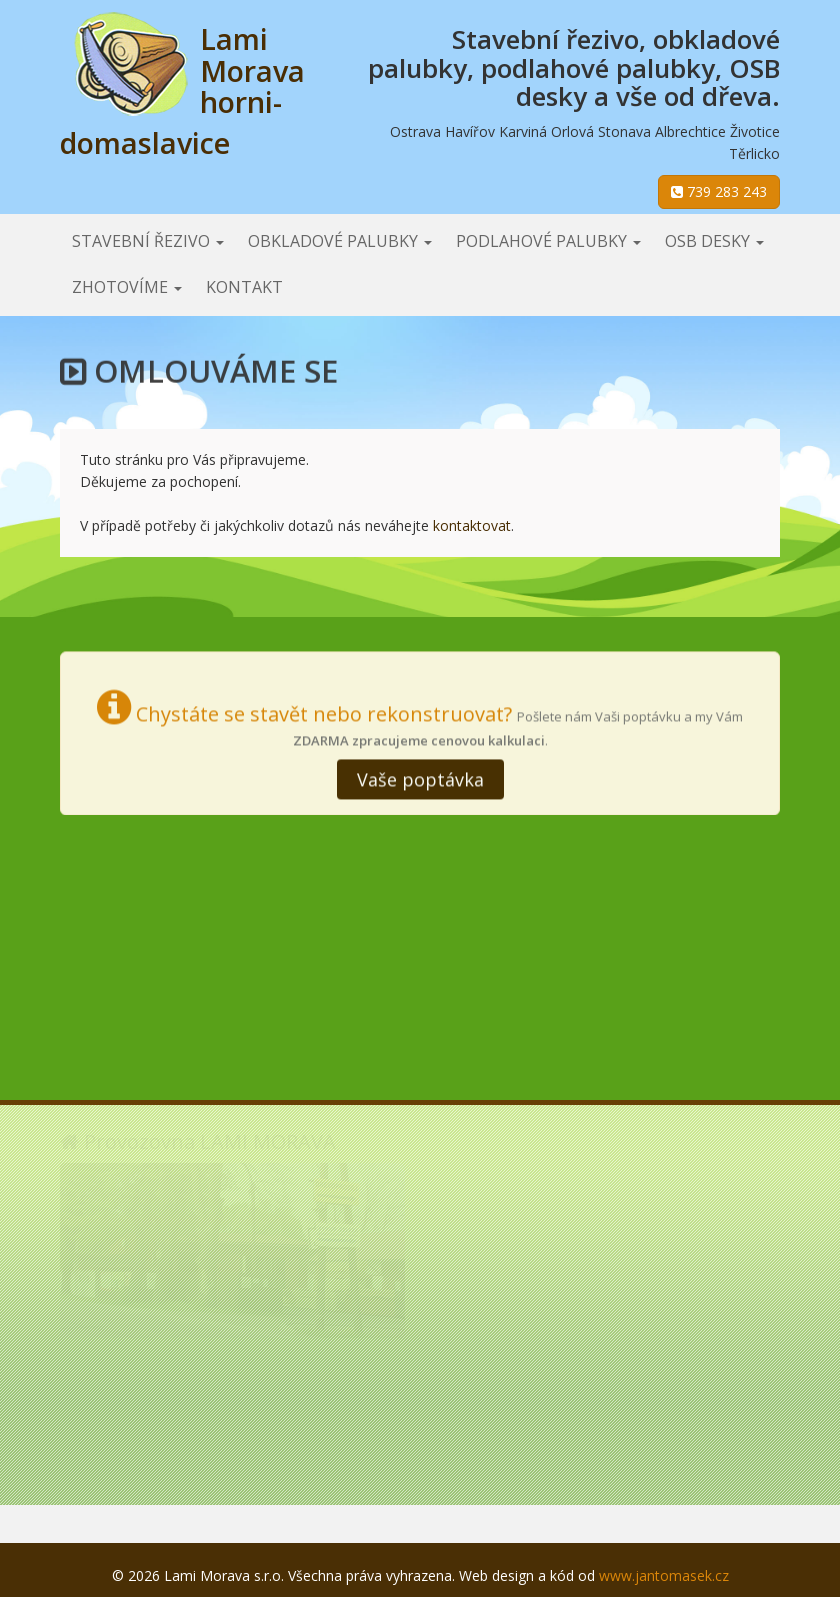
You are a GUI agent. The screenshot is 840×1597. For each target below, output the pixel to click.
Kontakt (244, 287)
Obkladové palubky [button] (340, 241)
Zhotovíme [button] (127, 287)
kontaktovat (472, 525)
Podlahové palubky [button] (548, 241)
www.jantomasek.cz (664, 1575)
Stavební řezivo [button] (148, 241)
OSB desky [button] (714, 241)
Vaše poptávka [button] (420, 777)
